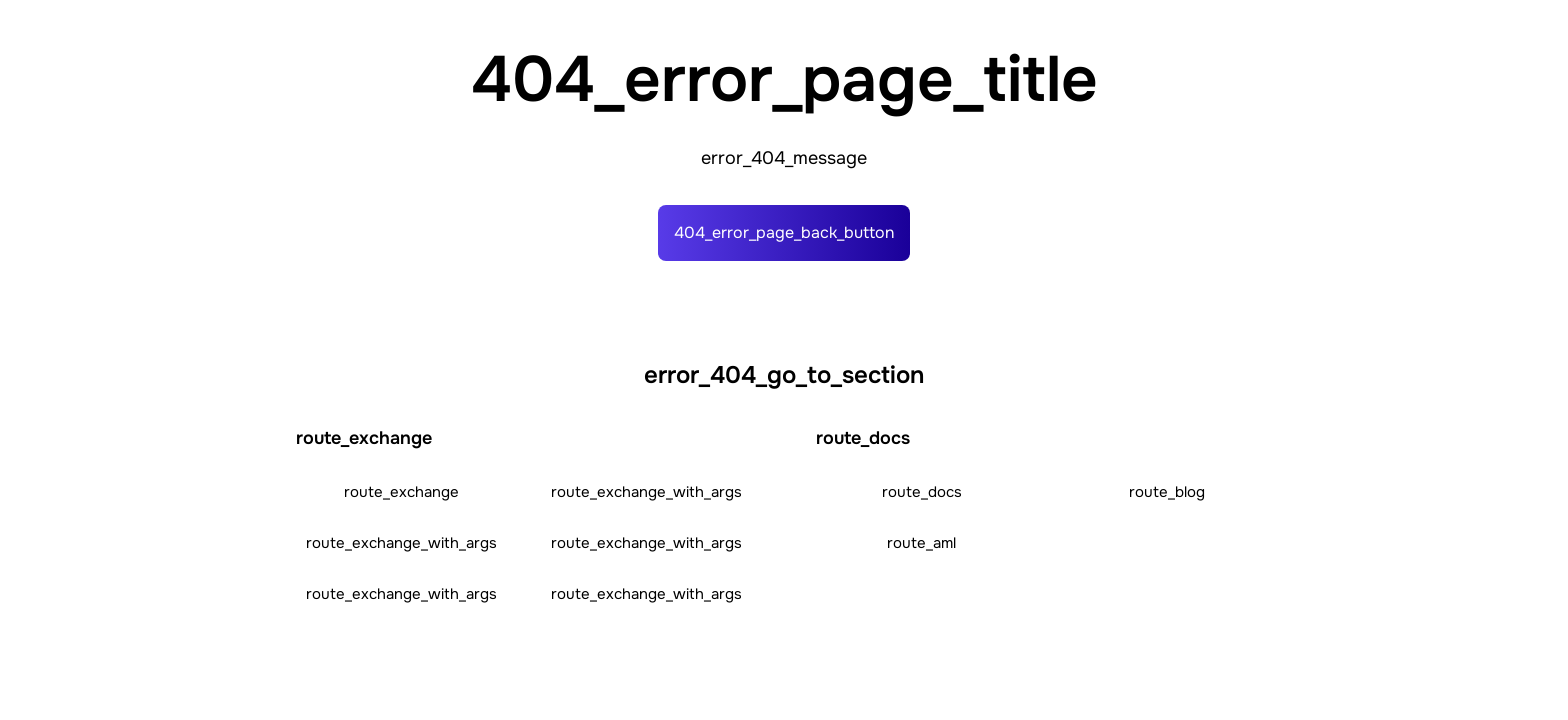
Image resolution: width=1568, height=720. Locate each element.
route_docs (922, 492)
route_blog (1167, 492)
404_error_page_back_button (784, 232)
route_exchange (401, 492)
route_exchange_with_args (646, 492)
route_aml (921, 543)
